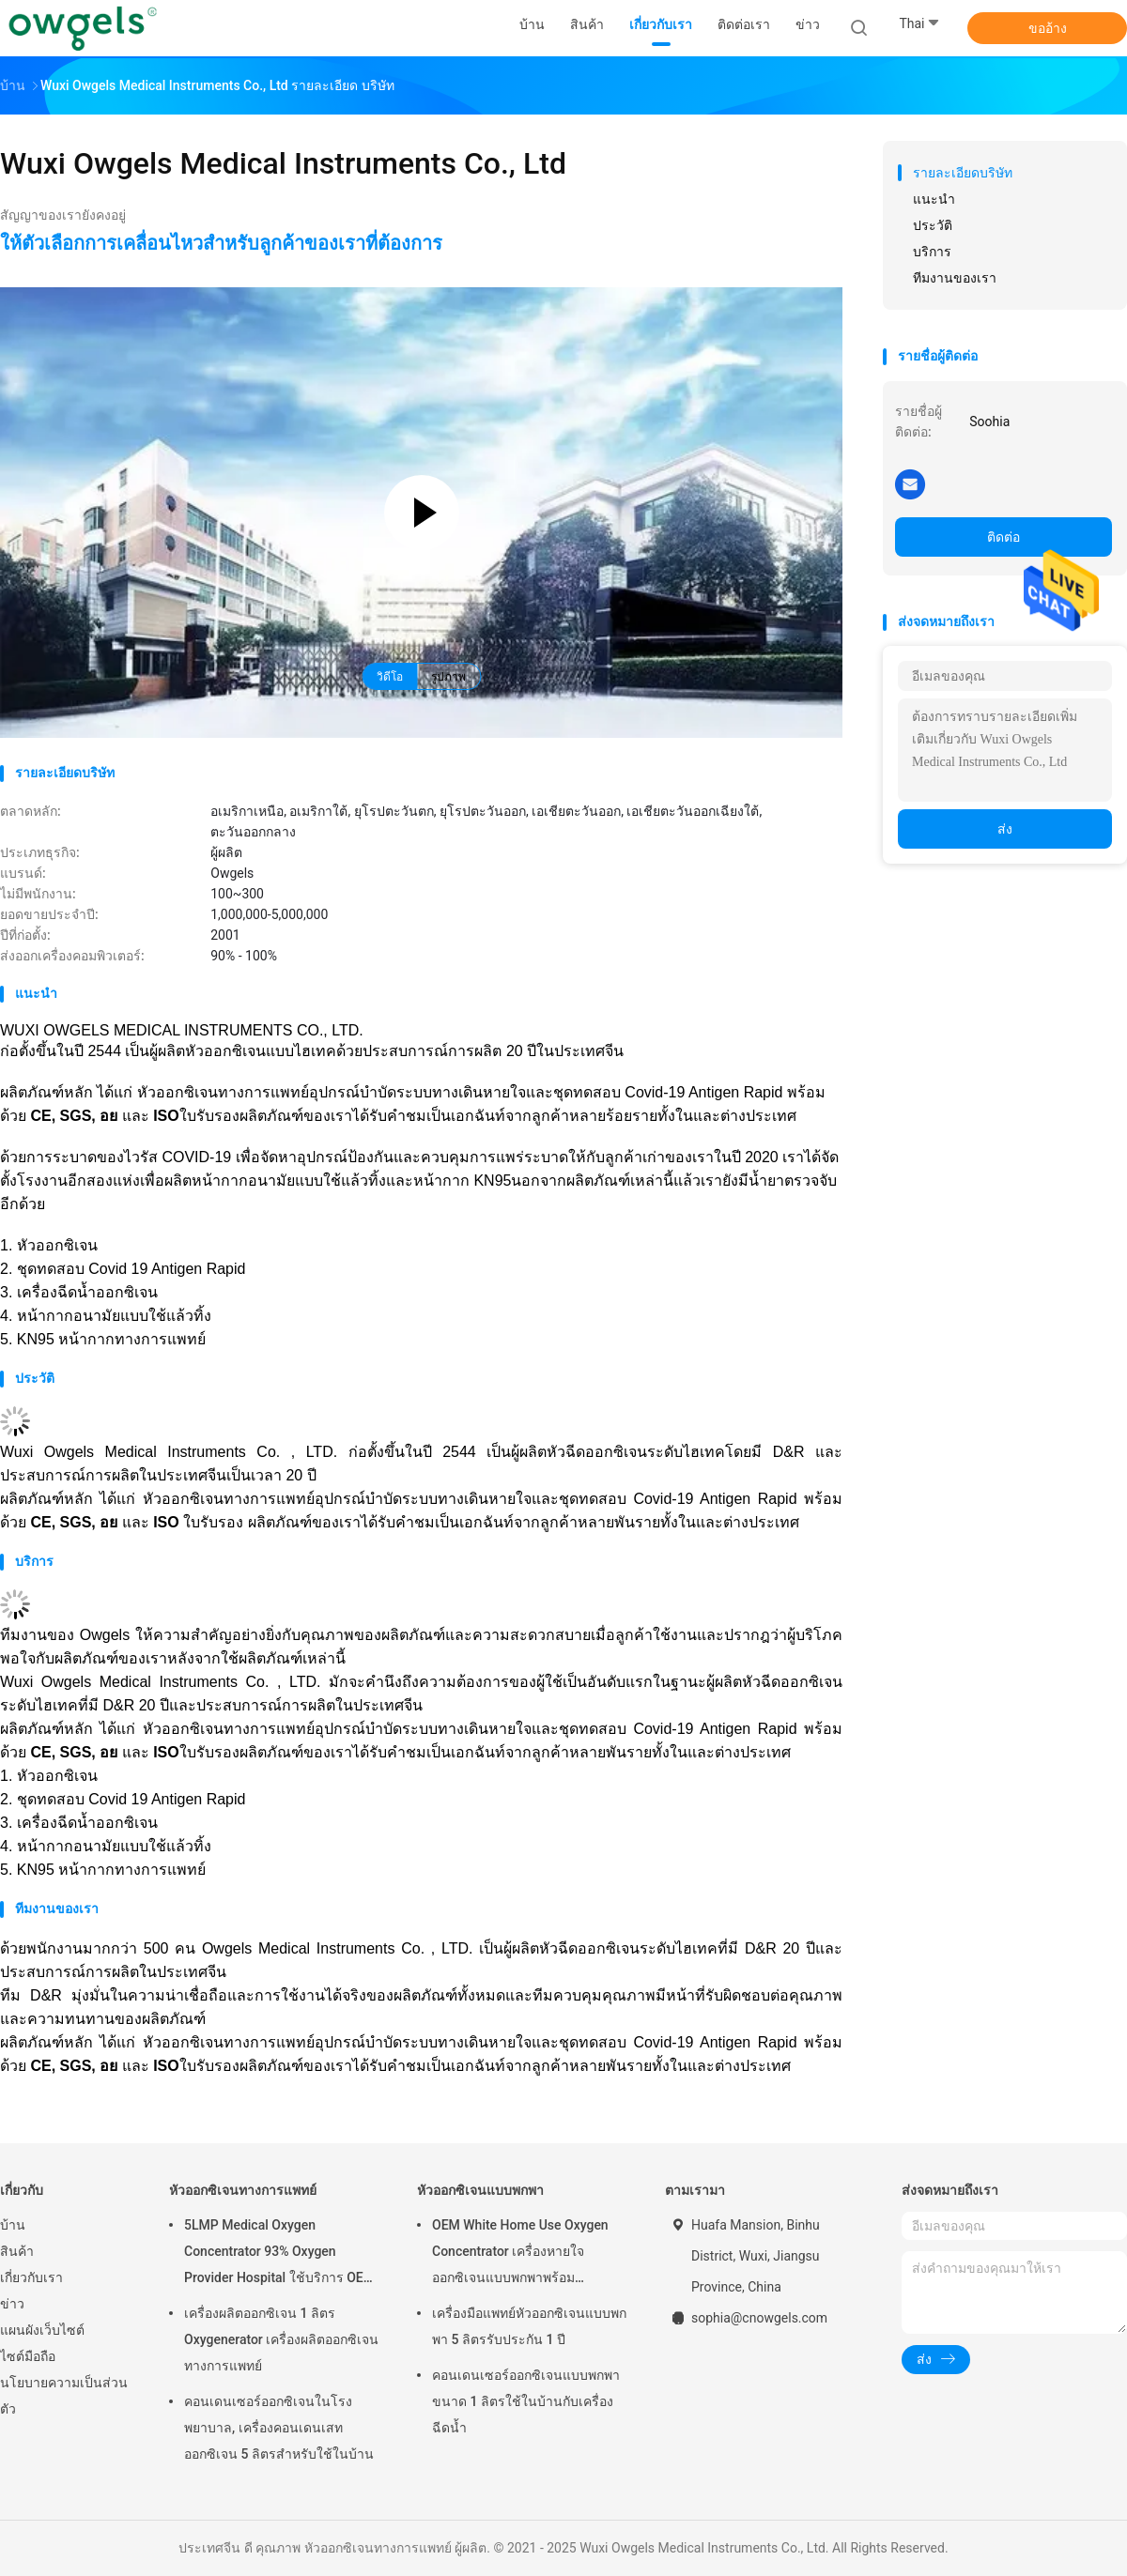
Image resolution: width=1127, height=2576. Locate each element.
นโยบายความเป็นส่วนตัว (64, 2395)
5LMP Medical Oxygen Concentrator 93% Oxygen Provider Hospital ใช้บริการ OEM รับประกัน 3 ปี (279, 2254)
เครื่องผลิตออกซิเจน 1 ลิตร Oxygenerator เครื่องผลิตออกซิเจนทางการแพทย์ (281, 2339)
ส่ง (1004, 828)
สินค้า (17, 2251)
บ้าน (12, 2224)
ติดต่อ (1003, 536)
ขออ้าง (1047, 28)
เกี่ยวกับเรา (31, 2277)
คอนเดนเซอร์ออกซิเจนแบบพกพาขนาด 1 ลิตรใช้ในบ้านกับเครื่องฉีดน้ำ (526, 2401)
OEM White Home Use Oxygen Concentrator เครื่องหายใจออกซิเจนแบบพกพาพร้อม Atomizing (520, 2254)
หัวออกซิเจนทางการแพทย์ (242, 2190)
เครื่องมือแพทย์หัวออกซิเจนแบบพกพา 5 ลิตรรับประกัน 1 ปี (529, 2326)
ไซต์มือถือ (27, 2356)
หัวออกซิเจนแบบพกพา (480, 2190)
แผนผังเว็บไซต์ (42, 2330)
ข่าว (12, 2303)
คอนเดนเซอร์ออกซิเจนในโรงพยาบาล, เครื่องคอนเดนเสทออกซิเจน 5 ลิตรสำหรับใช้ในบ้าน (279, 2427)
